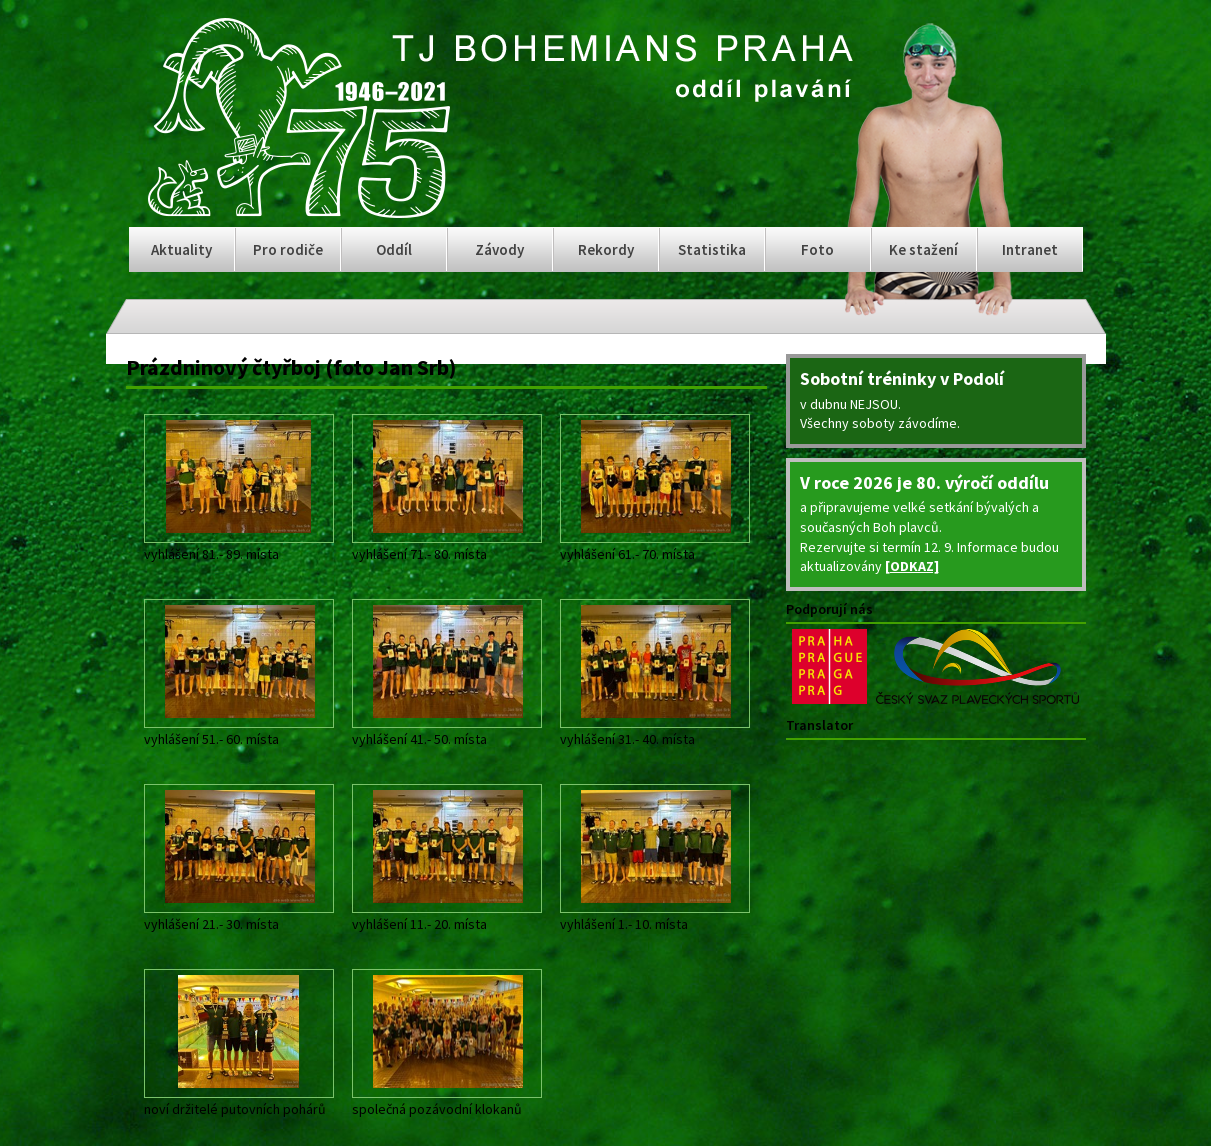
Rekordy (606, 249)
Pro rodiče (288, 249)
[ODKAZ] (912, 566)
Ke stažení (923, 249)
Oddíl (394, 249)
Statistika (712, 249)
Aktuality (181, 249)
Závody (499, 249)
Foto (817, 249)
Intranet (1030, 249)
